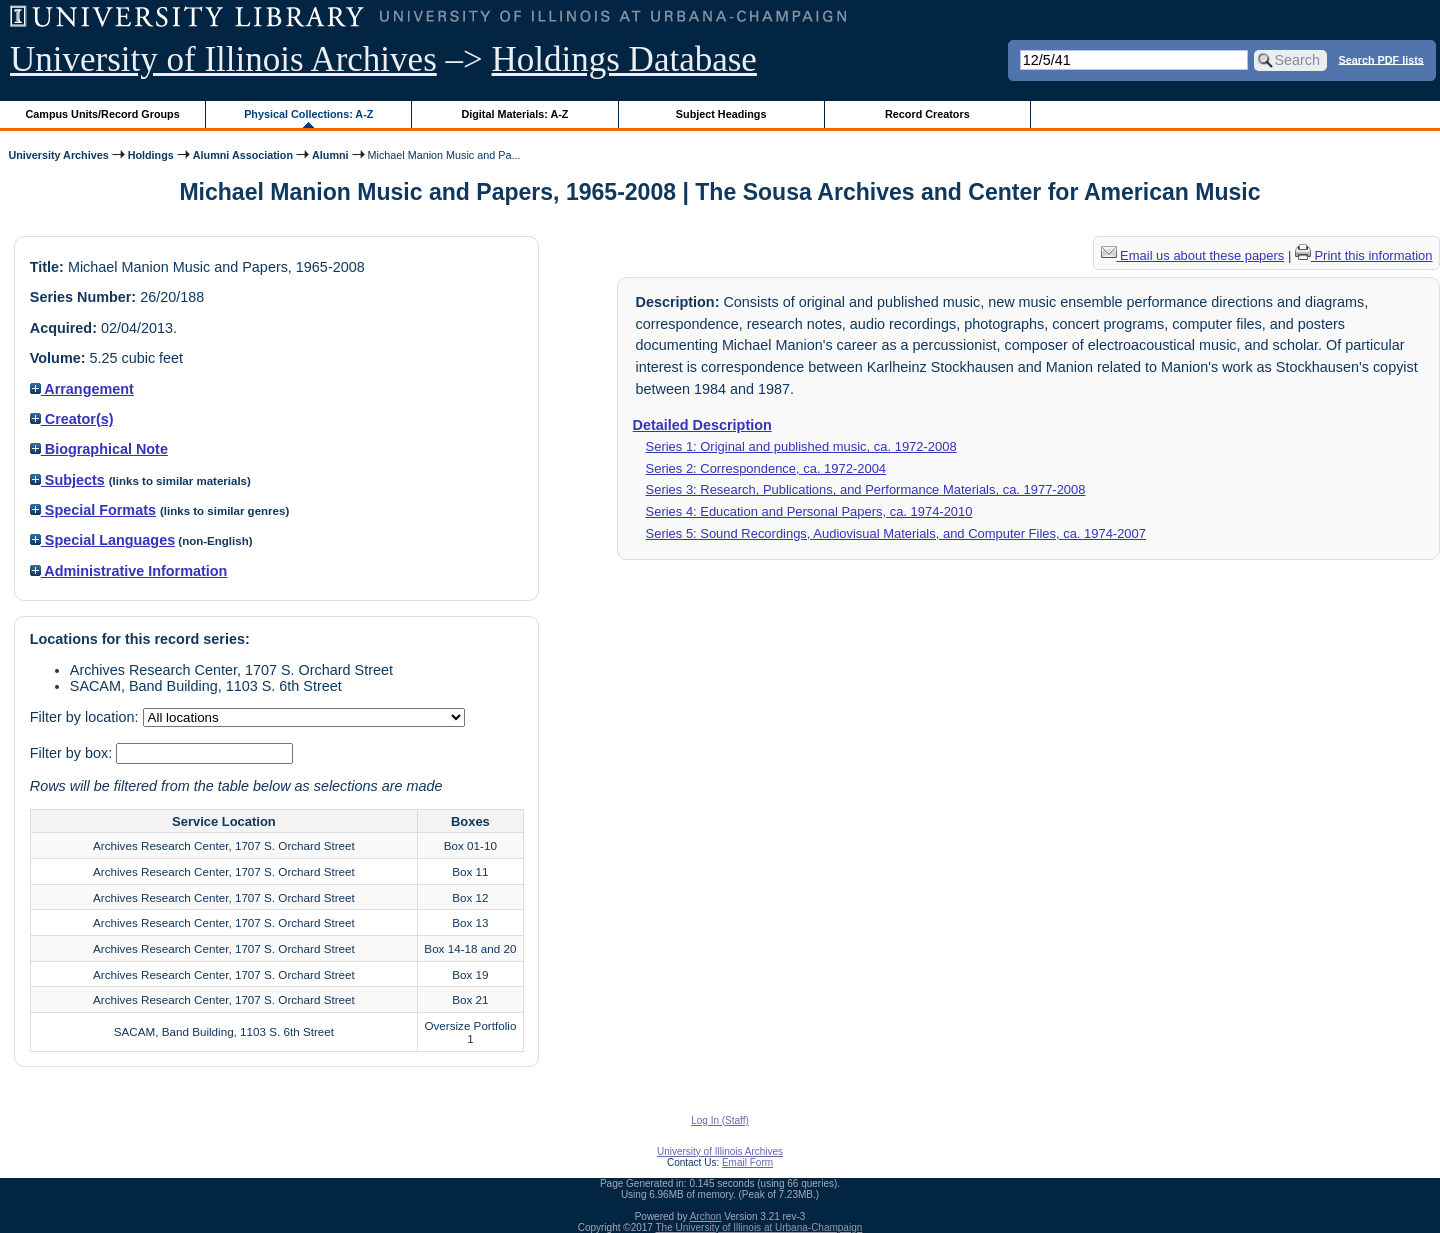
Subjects (67, 480)
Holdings (151, 155)
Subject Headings (721, 114)
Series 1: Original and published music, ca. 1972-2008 (801, 446)
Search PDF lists (1381, 59)
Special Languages (102, 540)
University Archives (58, 155)
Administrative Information (129, 571)
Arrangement (82, 389)
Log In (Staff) (720, 1120)
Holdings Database (624, 59)
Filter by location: (86, 717)
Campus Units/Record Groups (103, 114)
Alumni (330, 155)
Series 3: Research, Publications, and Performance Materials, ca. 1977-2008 (866, 489)
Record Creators (927, 114)
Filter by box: (73, 753)
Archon (706, 1216)
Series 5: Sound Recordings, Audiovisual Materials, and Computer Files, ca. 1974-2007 (896, 533)
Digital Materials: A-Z (514, 114)
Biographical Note (99, 449)
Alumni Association (243, 155)
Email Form (747, 1162)
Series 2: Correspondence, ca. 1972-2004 (766, 468)
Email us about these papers (1193, 255)
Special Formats (93, 510)
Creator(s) (72, 419)
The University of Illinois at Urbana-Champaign (759, 1227)
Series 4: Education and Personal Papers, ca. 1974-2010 (809, 511)
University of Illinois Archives (223, 59)
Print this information (1364, 255)
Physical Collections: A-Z (308, 114)
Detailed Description (702, 425)
